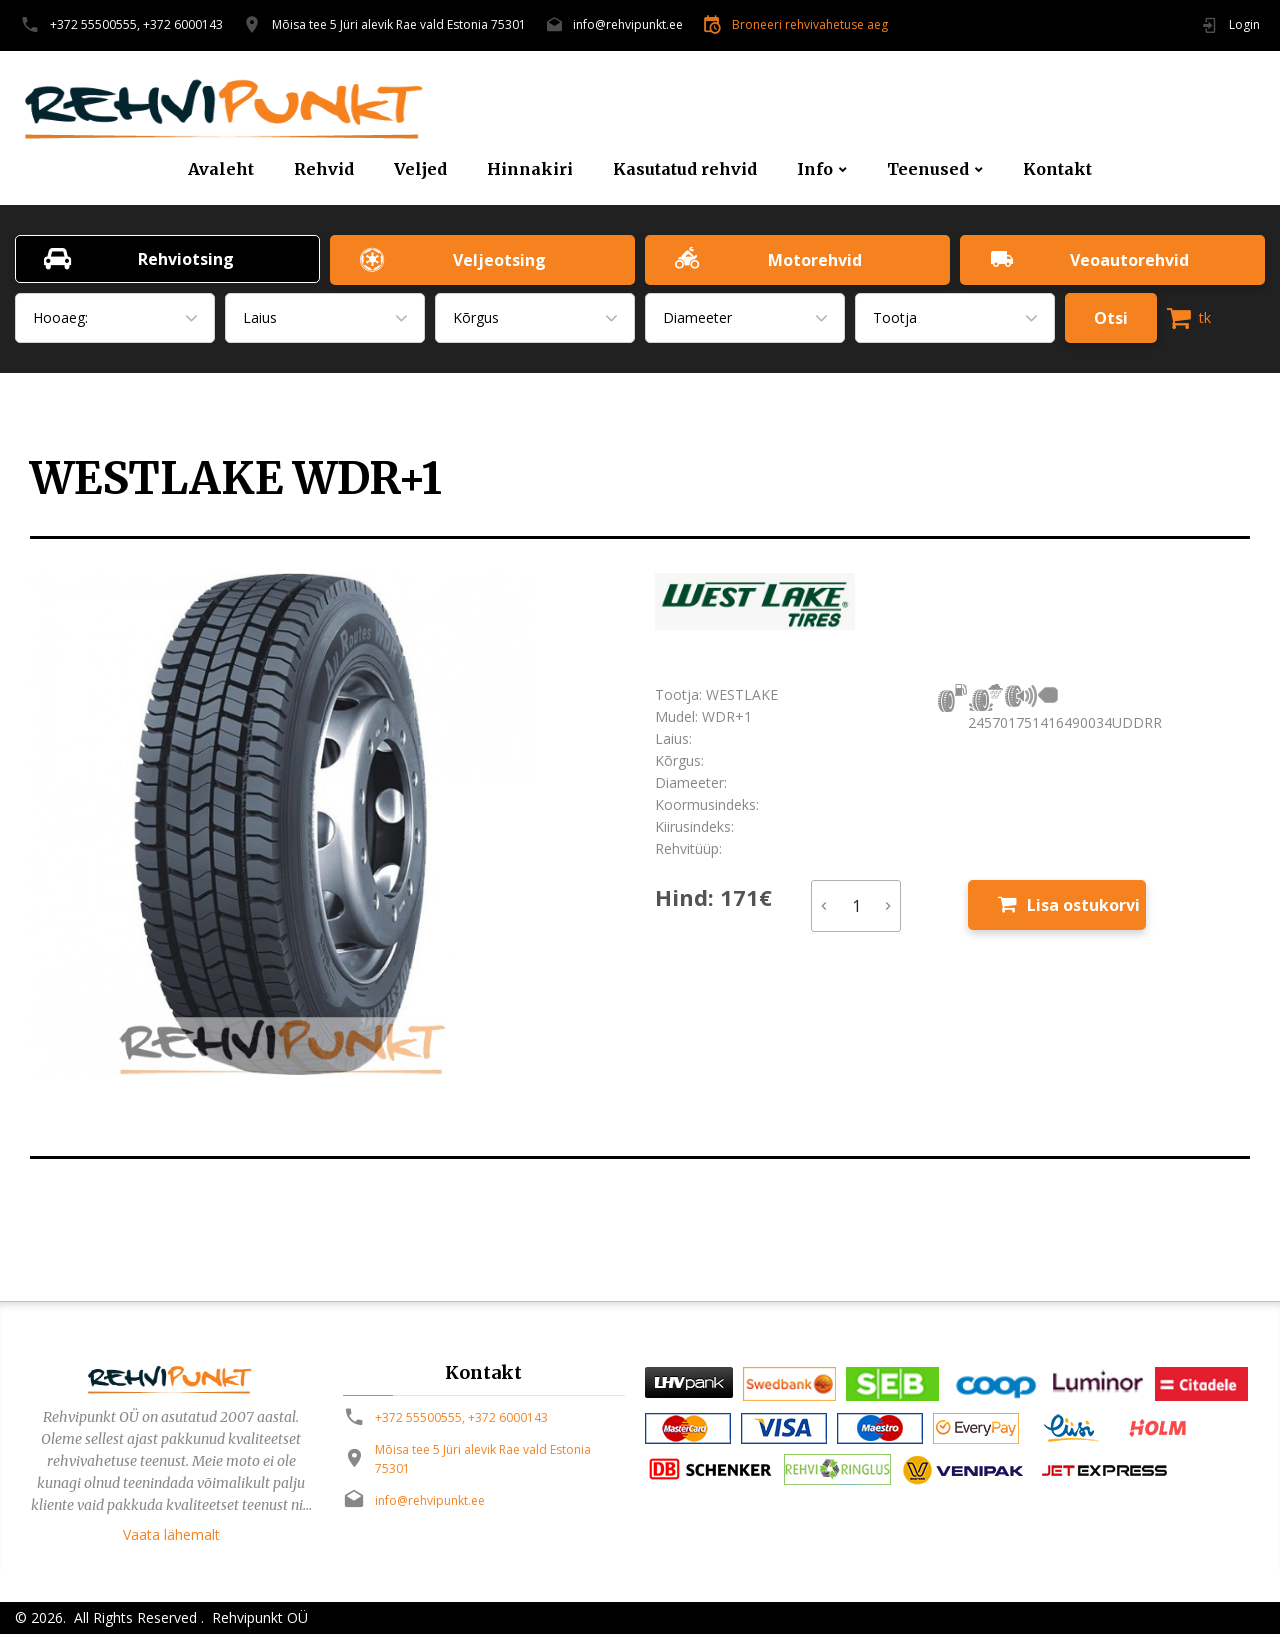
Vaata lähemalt (171, 1534)
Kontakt (1057, 169)
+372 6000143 (183, 24)
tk (1189, 318)
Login (1244, 24)
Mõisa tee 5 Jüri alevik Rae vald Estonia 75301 (399, 24)
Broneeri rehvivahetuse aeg (810, 24)
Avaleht (221, 169)
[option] (327, 824)
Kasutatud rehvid (685, 169)
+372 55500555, (95, 24)
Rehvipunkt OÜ (258, 1617)
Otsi (1111, 318)
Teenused (928, 169)
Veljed (420, 169)
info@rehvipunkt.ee (628, 24)
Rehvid (324, 169)
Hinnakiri (530, 169)
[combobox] (115, 318)
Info (815, 169)
